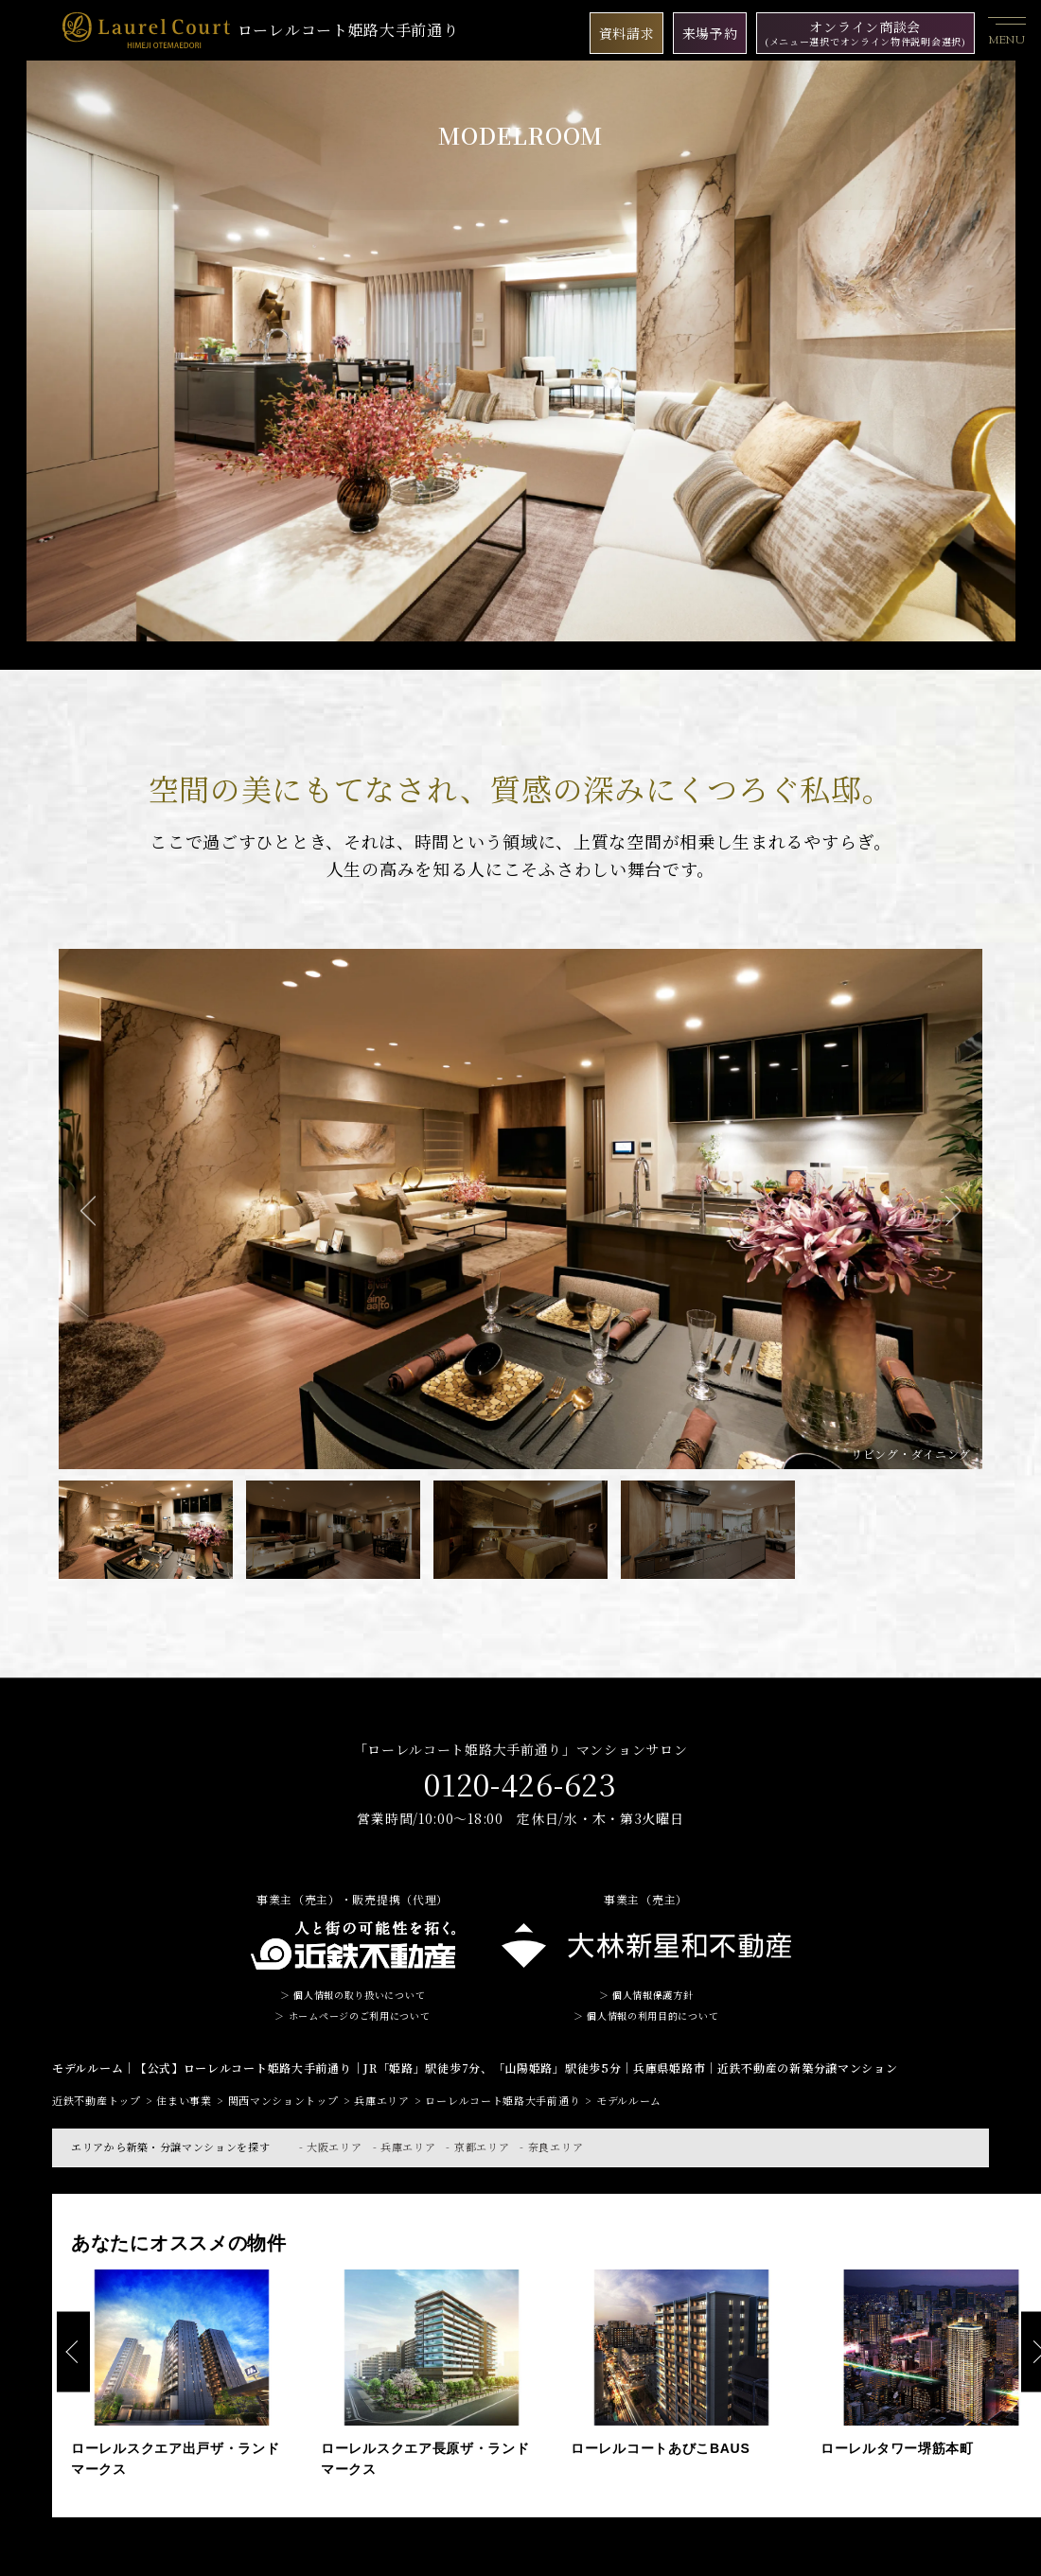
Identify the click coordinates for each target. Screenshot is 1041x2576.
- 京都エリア (477, 2146)
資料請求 (627, 33)
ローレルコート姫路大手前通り (260, 30)
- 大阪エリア (330, 2146)
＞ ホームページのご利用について (352, 2015)
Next (953, 1211)
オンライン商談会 (865, 32)
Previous (88, 1211)
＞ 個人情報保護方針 (646, 1995)
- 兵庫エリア (404, 2146)
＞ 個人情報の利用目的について (646, 2015)
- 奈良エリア (551, 2146)
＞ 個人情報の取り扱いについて (353, 1995)
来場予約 (710, 33)
